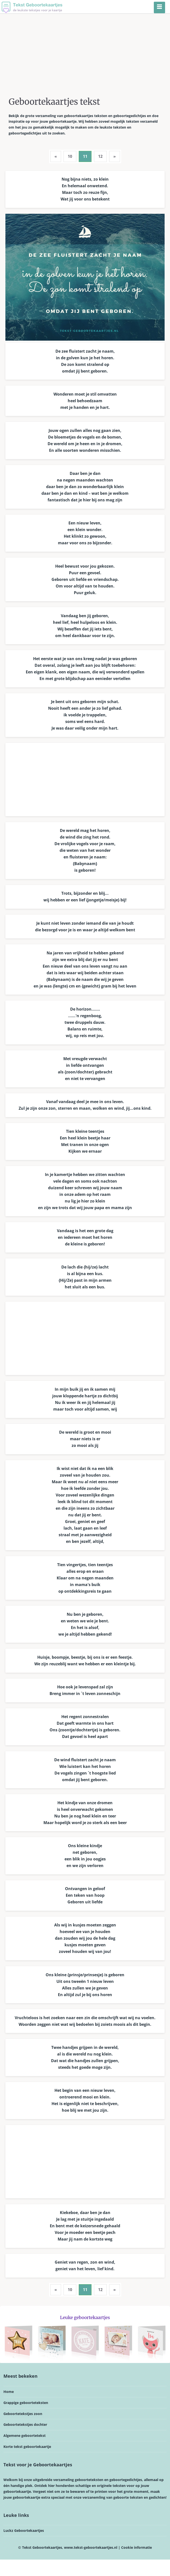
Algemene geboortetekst (24, 2452)
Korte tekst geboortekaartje (27, 2463)
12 (100, 156)
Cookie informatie (136, 2563)
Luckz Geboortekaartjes (23, 2547)
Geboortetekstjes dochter (25, 2441)
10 (70, 156)
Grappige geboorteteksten (25, 2418)
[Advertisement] (85, 50)
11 (85, 156)
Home (8, 2408)
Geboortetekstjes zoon (22, 2430)
